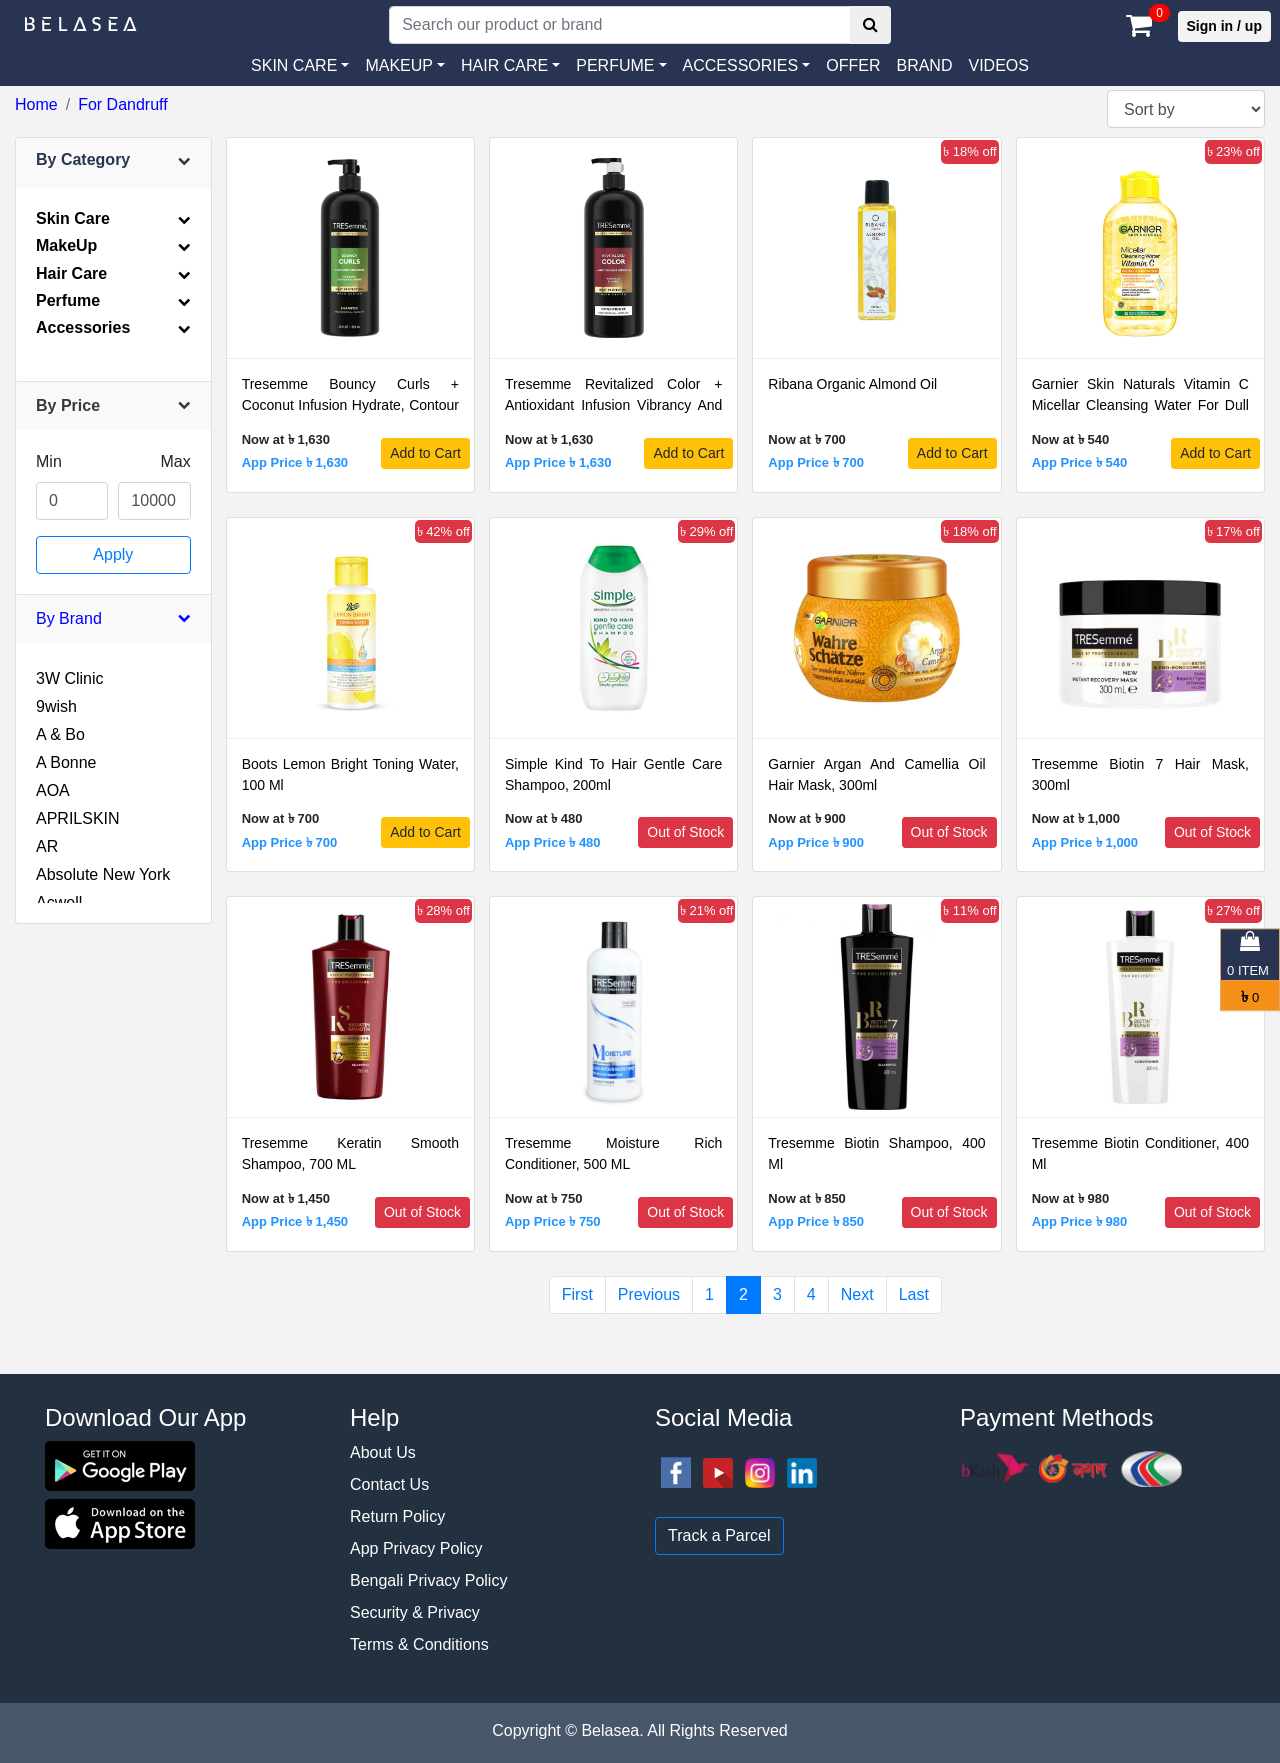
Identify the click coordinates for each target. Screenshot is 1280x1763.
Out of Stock (685, 832)
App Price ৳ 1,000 (1085, 842)
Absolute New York (103, 874)
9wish (56, 706)
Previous (649, 1294)
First (577, 1294)
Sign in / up (1224, 26)
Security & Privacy (415, 1612)
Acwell (59, 902)
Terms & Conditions (419, 1644)
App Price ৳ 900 (816, 842)
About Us (383, 1452)
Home (36, 104)
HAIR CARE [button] (504, 65)
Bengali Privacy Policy (428, 1580)
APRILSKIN (78, 818)
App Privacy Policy (416, 1548)
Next (857, 1294)
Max (175, 461)
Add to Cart (425, 453)
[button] (747, 66)
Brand (924, 65)
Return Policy (397, 1516)
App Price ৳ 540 (1080, 462)
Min (49, 461)
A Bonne (66, 762)
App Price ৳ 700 (816, 462)
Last (914, 1294)
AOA (53, 790)
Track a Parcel (719, 1535)
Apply (113, 554)
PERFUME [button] (615, 65)
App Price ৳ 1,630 (295, 462)
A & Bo (60, 734)
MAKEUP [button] (399, 65)
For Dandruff (123, 104)
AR (47, 846)
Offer (853, 65)
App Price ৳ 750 (553, 1221)
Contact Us (389, 1484)
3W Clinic (70, 678)
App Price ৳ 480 (553, 842)
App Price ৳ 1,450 (295, 1221)
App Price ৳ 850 (816, 1221)
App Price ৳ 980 (1080, 1221)
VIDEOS (998, 65)
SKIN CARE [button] (294, 65)
